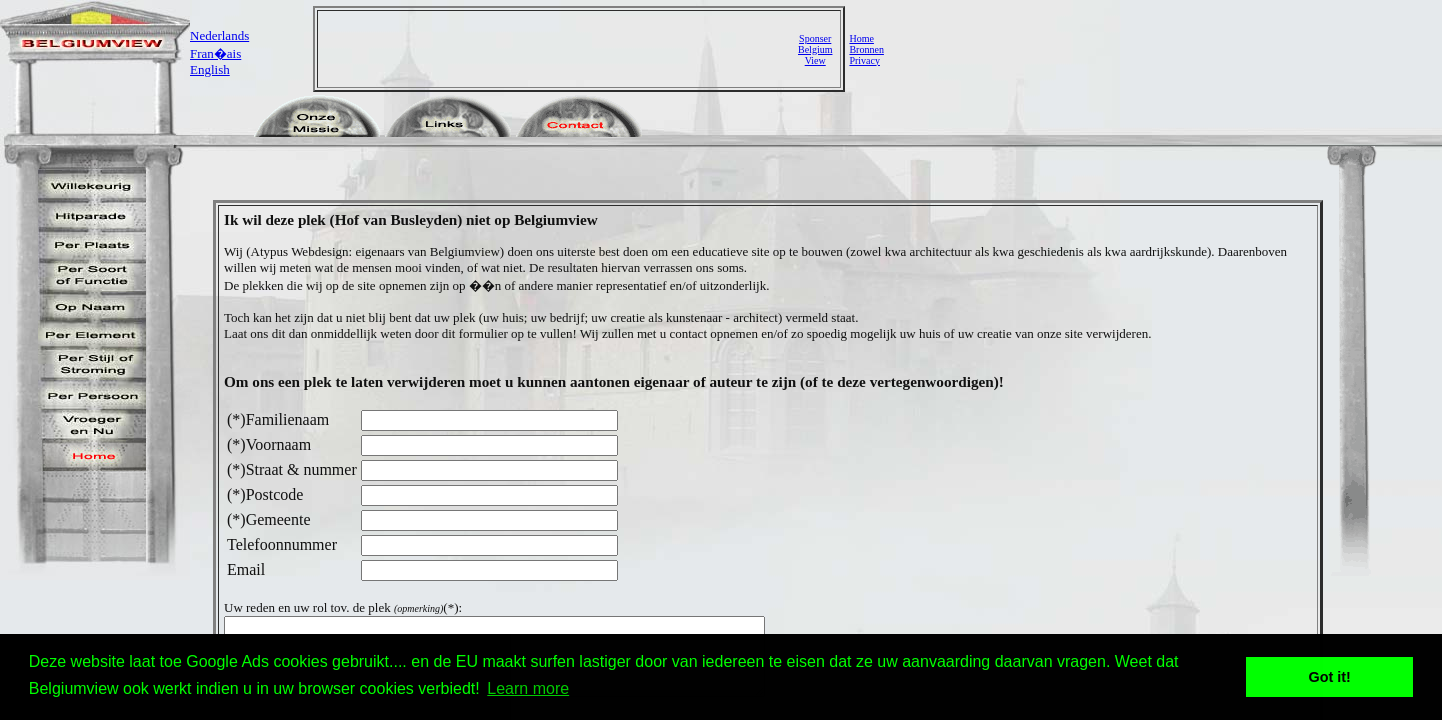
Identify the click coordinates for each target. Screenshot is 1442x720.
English (210, 69)
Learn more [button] (528, 688)
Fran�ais (215, 53)
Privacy (864, 60)
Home (861, 38)
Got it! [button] (1330, 677)
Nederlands (219, 35)
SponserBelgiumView (815, 49)
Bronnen (866, 49)
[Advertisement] (560, 49)
